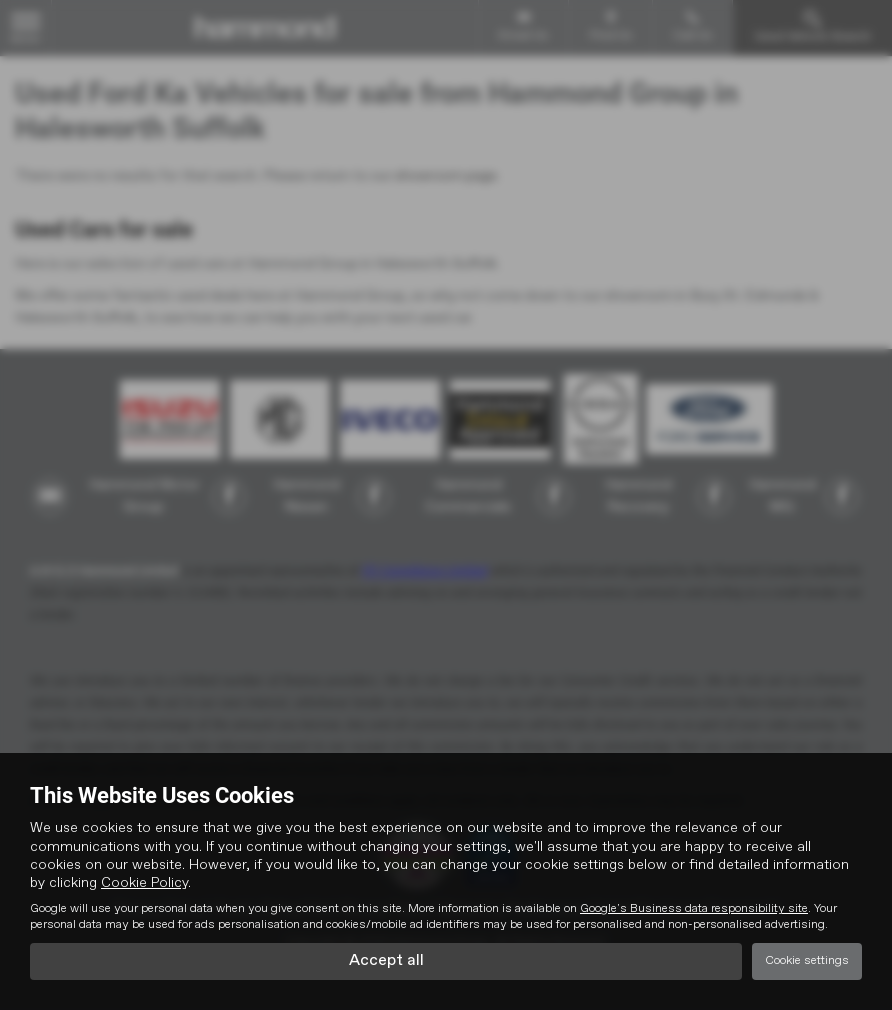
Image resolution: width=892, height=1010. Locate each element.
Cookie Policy (144, 883)
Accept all (386, 961)
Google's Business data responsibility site (694, 909)
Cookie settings (807, 961)
